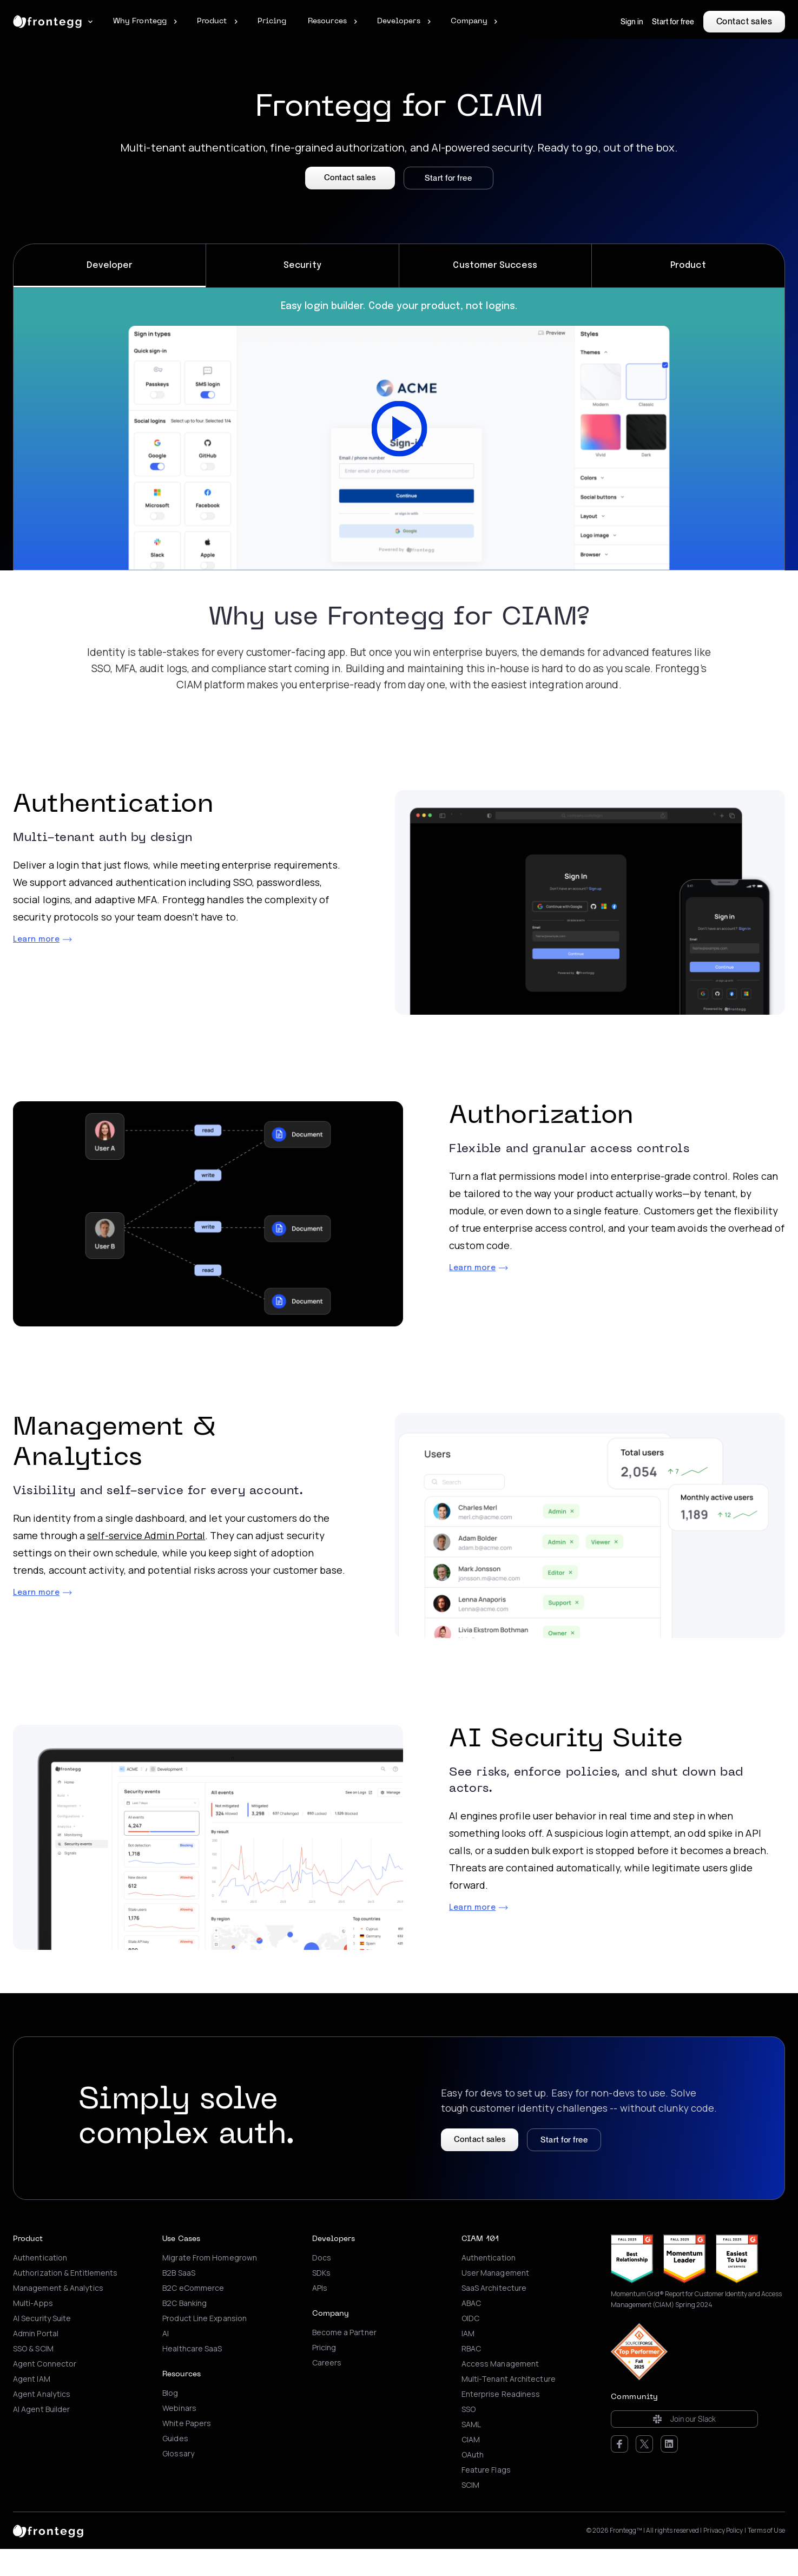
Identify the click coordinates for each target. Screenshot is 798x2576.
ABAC (471, 2303)
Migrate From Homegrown (210, 2258)
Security (302, 265)
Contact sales (744, 21)
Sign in (632, 21)
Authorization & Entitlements (65, 2273)
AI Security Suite (42, 2318)
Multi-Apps (33, 2303)
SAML (471, 2424)
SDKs (321, 2273)
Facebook (619, 2444)
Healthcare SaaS (192, 2349)
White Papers (186, 2423)
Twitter (644, 2444)
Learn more (36, 939)
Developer (110, 265)
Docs (321, 2258)
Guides (175, 2438)
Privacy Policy (723, 2530)
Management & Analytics (58, 2288)
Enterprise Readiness (500, 2394)
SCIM (470, 2485)
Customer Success (495, 265)
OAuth (472, 2455)
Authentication (40, 2258)
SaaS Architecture (493, 2288)
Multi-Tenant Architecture (508, 2379)
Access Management (500, 2364)
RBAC (471, 2349)
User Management (495, 2273)
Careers (327, 2363)
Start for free (673, 21)
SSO (468, 2409)
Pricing (324, 2347)
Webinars (179, 2408)
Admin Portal (35, 2333)
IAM (467, 2333)
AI (165, 2333)
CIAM (470, 2439)
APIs (319, 2288)
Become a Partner (344, 2332)
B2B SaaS (178, 2273)
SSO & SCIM (33, 2349)
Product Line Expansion (204, 2318)
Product (688, 265)
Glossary (178, 2454)
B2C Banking (184, 2303)
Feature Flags (486, 2470)
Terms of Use (766, 2530)
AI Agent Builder (41, 2409)
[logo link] (48, 2530)
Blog (170, 2393)
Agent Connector (44, 2364)
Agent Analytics (41, 2394)
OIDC (470, 2318)
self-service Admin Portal (146, 1535)
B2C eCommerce (193, 2288)
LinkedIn (669, 2444)
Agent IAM (31, 2379)
